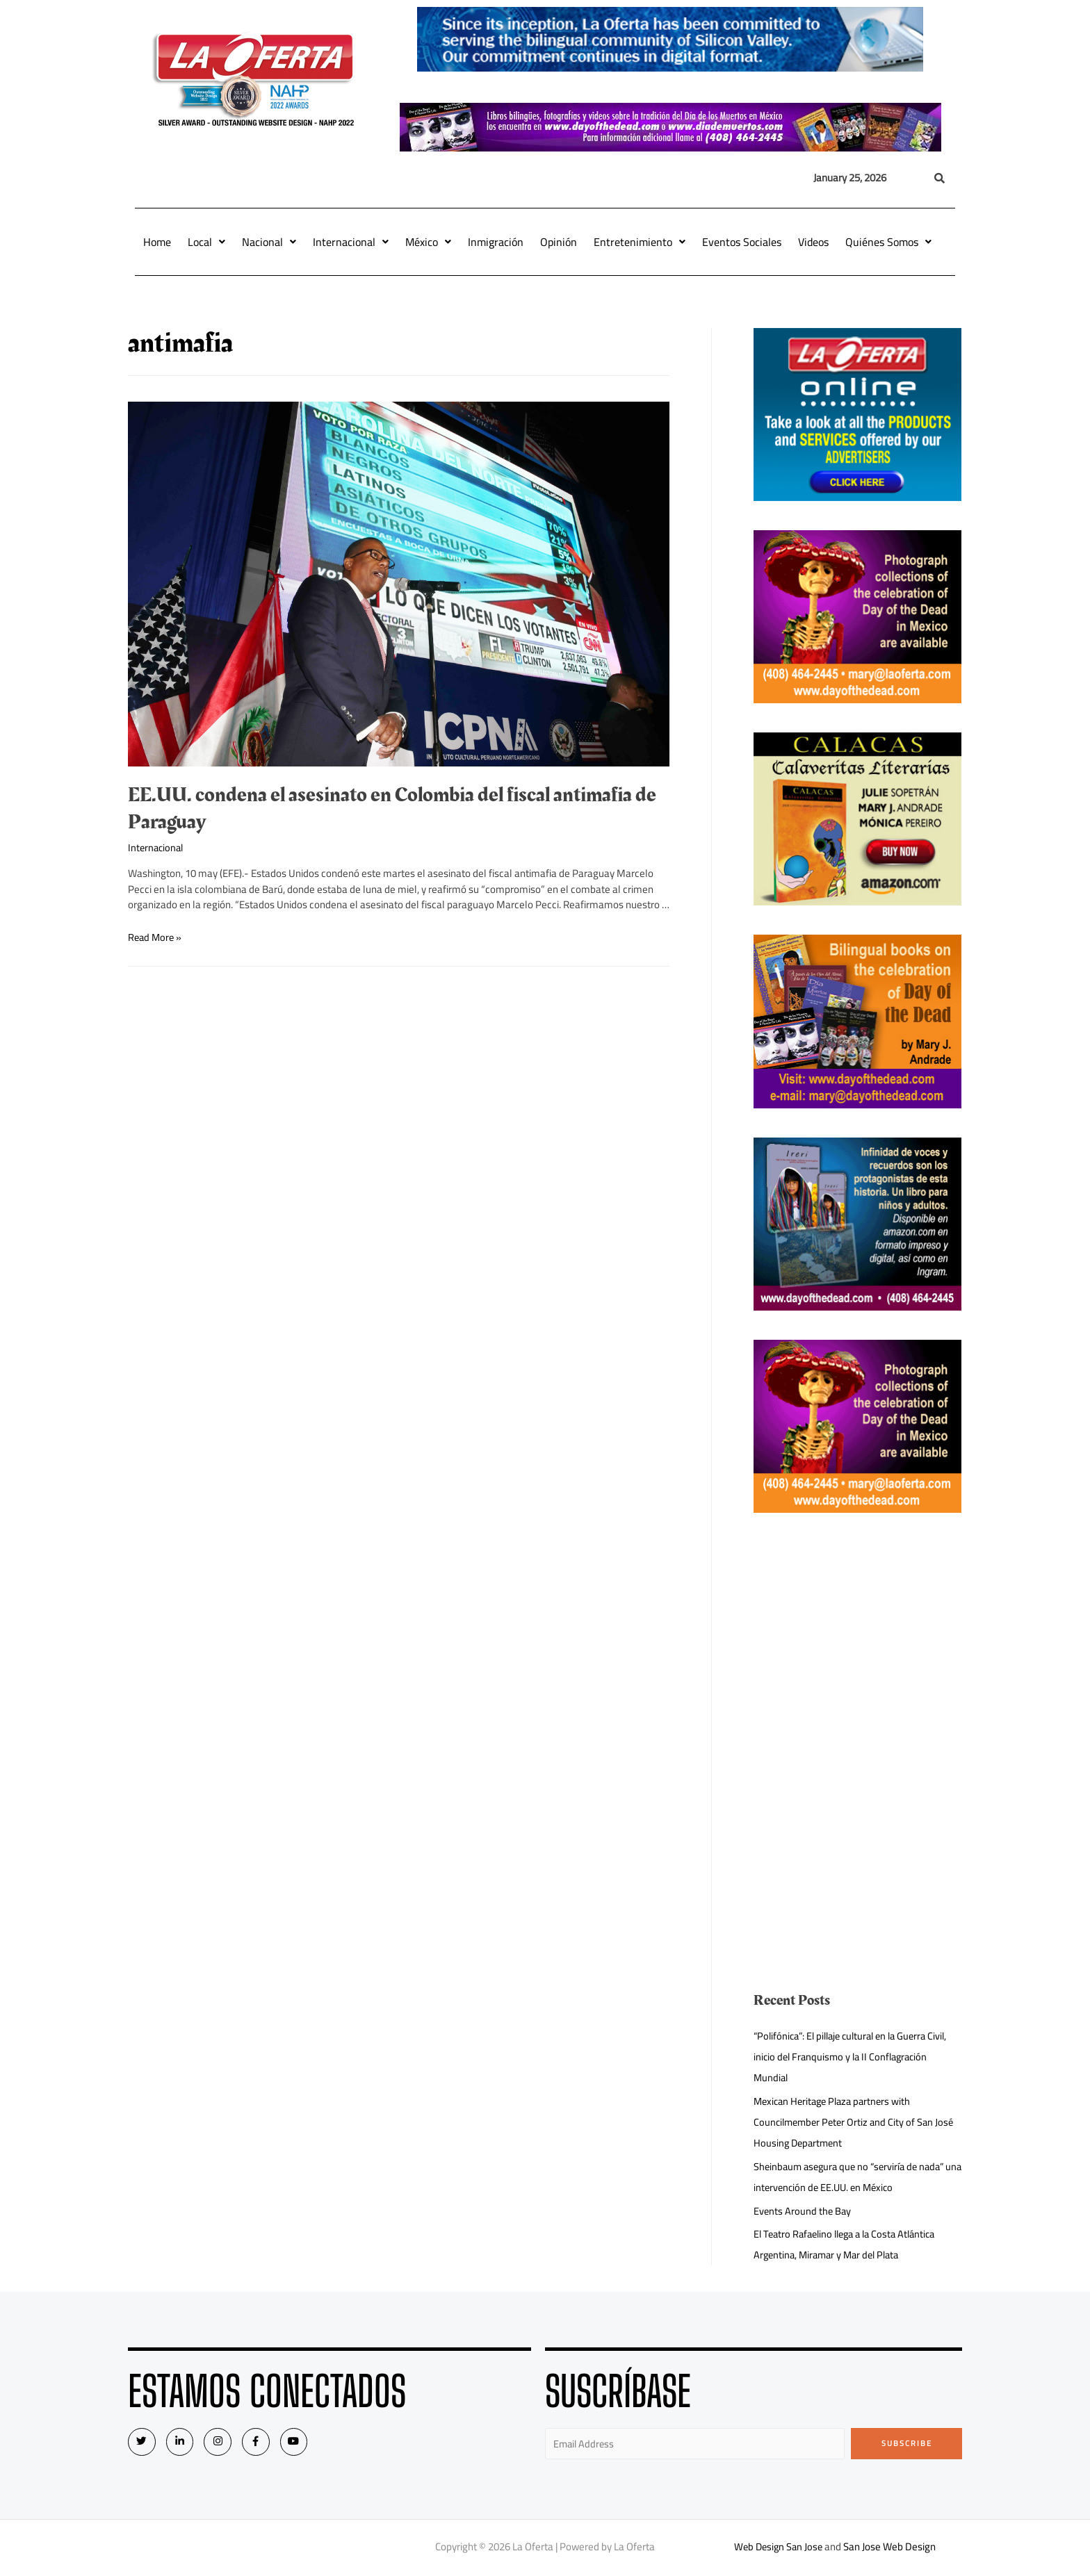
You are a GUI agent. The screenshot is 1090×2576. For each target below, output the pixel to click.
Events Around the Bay (803, 2211)
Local (206, 241)
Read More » (156, 937)
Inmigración (495, 241)
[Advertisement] (858, 1639)
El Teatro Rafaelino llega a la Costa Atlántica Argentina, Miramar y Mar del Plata (851, 2244)
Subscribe (906, 2443)
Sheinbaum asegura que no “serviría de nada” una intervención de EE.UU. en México (854, 2176)
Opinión (558, 241)
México (428, 241)
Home (157, 241)
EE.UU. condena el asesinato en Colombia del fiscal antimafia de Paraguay (392, 808)
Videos (813, 241)
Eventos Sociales (741, 241)
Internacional (351, 241)
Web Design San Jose (778, 2548)
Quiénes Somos (888, 241)
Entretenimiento (639, 241)
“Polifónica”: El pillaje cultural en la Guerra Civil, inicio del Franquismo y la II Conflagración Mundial (857, 2056)
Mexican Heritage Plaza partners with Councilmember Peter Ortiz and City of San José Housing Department (857, 2122)
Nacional (269, 241)
